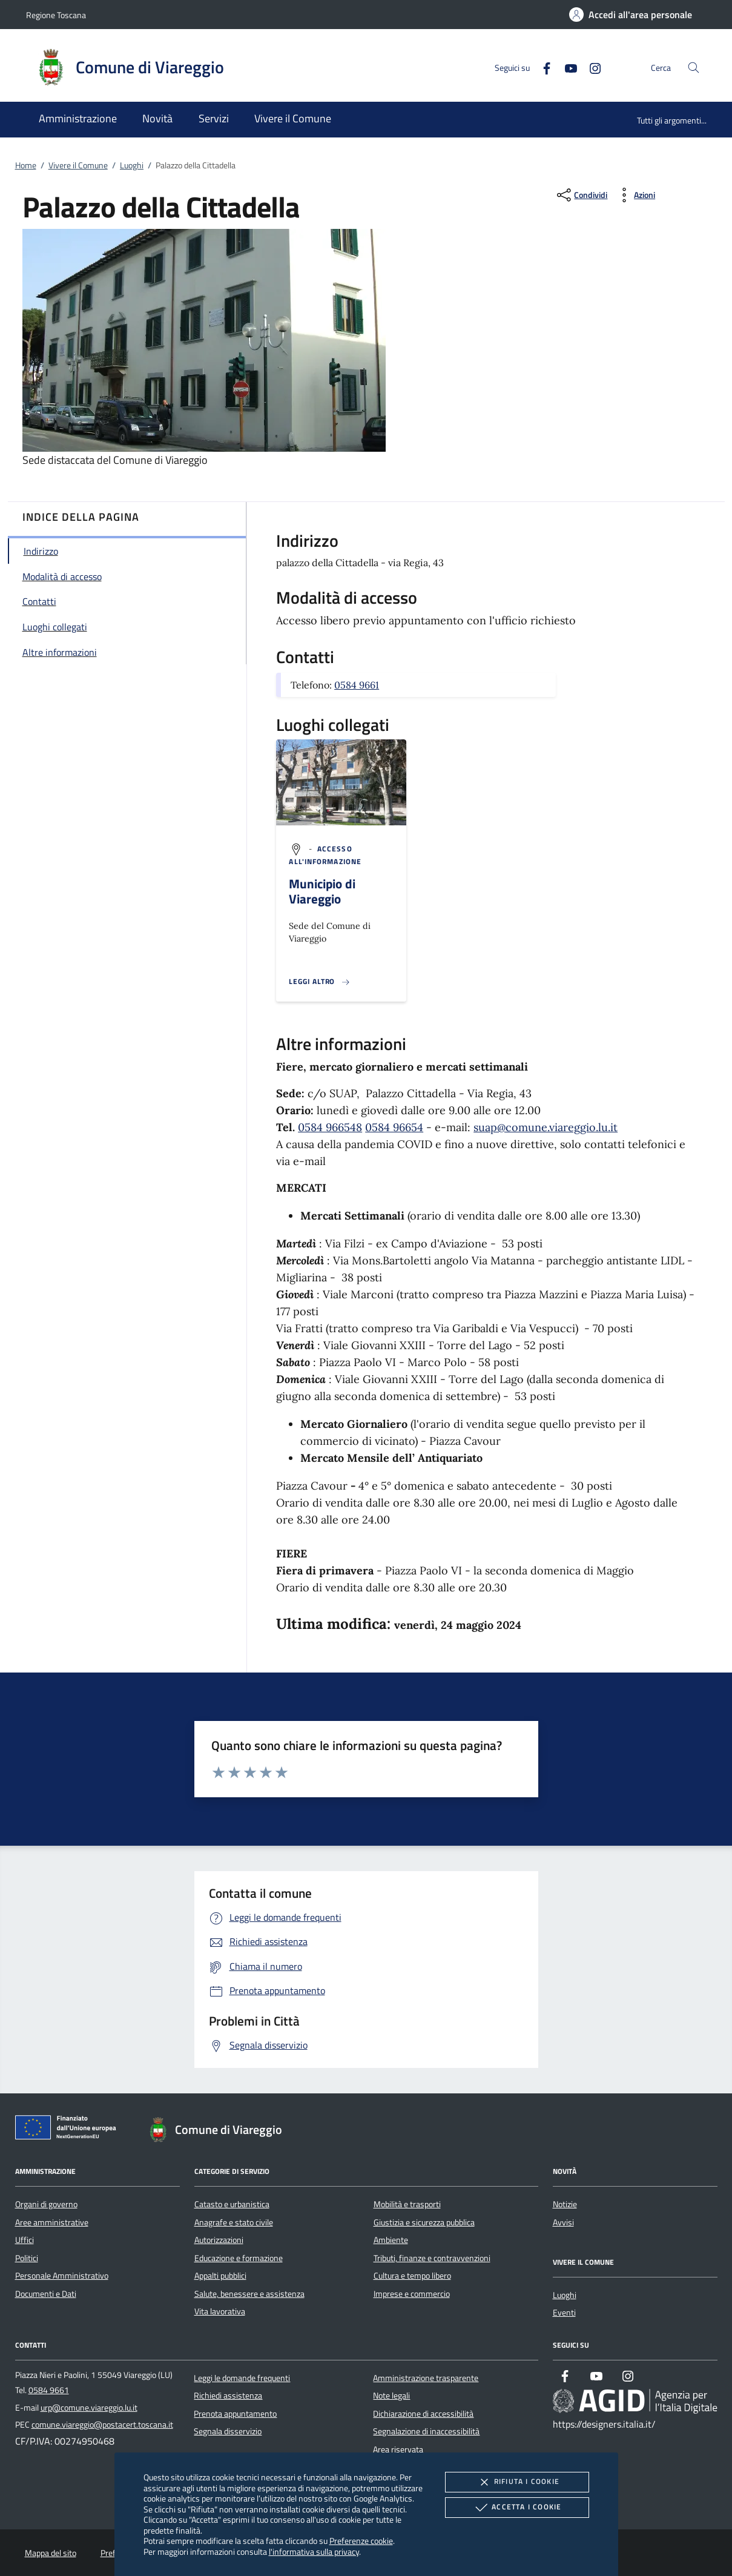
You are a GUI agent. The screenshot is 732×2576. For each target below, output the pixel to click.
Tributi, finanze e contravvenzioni (432, 2258)
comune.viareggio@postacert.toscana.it (102, 2424)
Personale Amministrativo (61, 2275)
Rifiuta (517, 2482)
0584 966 (388, 1127)
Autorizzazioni (218, 2240)
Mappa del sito (50, 2553)
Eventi (564, 2312)
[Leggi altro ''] (320, 981)
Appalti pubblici (220, 2275)
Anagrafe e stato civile (233, 2222)
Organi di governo (46, 2204)
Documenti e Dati (45, 2293)
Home (25, 165)
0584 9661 (356, 685)
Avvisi (563, 2222)
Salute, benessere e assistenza (249, 2293)
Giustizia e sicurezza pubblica (424, 2222)
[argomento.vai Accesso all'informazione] (325, 855)
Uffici (24, 2240)
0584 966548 (330, 1127)
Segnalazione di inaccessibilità (426, 2431)
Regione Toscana (56, 14)
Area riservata (398, 2449)
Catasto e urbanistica (231, 2204)
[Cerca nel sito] (694, 67)
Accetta (516, 2507)
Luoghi (131, 165)
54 (417, 1127)
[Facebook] (542, 67)
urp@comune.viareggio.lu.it (89, 2407)
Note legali (391, 2395)
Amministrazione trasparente (425, 2378)
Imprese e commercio (412, 2293)
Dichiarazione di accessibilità (423, 2413)
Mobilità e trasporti (407, 2204)
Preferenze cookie (361, 2540)
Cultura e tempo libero (412, 2275)
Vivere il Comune (78, 165)
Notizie (565, 2204)
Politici (26, 2258)
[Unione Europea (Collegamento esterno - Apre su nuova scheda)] (69, 2130)
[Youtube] (566, 67)
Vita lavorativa (219, 2311)
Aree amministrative (51, 2222)
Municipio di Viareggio (322, 891)
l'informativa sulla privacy (314, 2551)
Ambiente (391, 2240)
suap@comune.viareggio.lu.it (545, 1127)
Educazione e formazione (238, 2258)
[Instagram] (590, 67)
